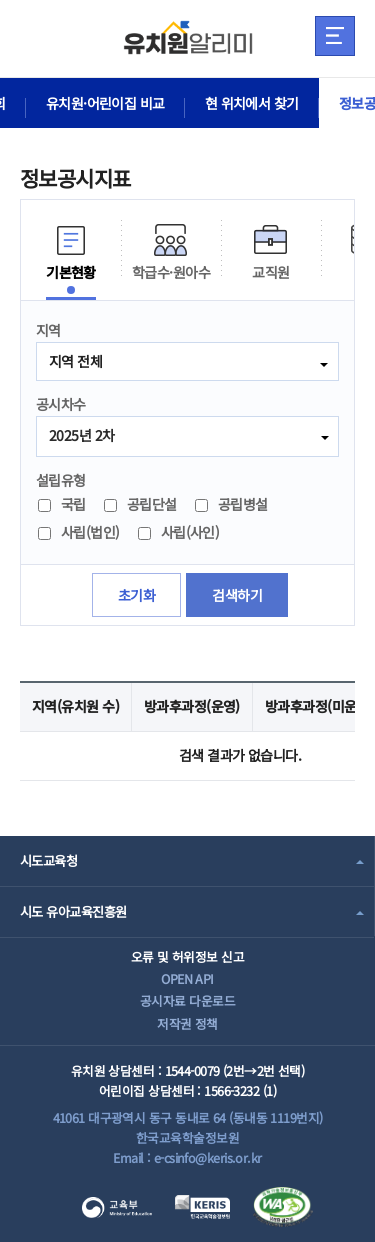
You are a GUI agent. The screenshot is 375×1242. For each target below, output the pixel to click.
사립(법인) (79, 532)
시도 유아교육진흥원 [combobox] (73, 911)
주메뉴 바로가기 (0, 0)
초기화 (136, 595)
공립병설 (231, 504)
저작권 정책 (187, 1023)
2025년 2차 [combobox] (82, 435)
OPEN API (187, 978)
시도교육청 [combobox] (48, 860)
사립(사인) (179, 532)
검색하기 (237, 595)
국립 (62, 504)
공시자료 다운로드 (187, 1000)
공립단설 (140, 504)
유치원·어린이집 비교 (105, 103)
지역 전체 (75, 361)
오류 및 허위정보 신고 (187, 956)
